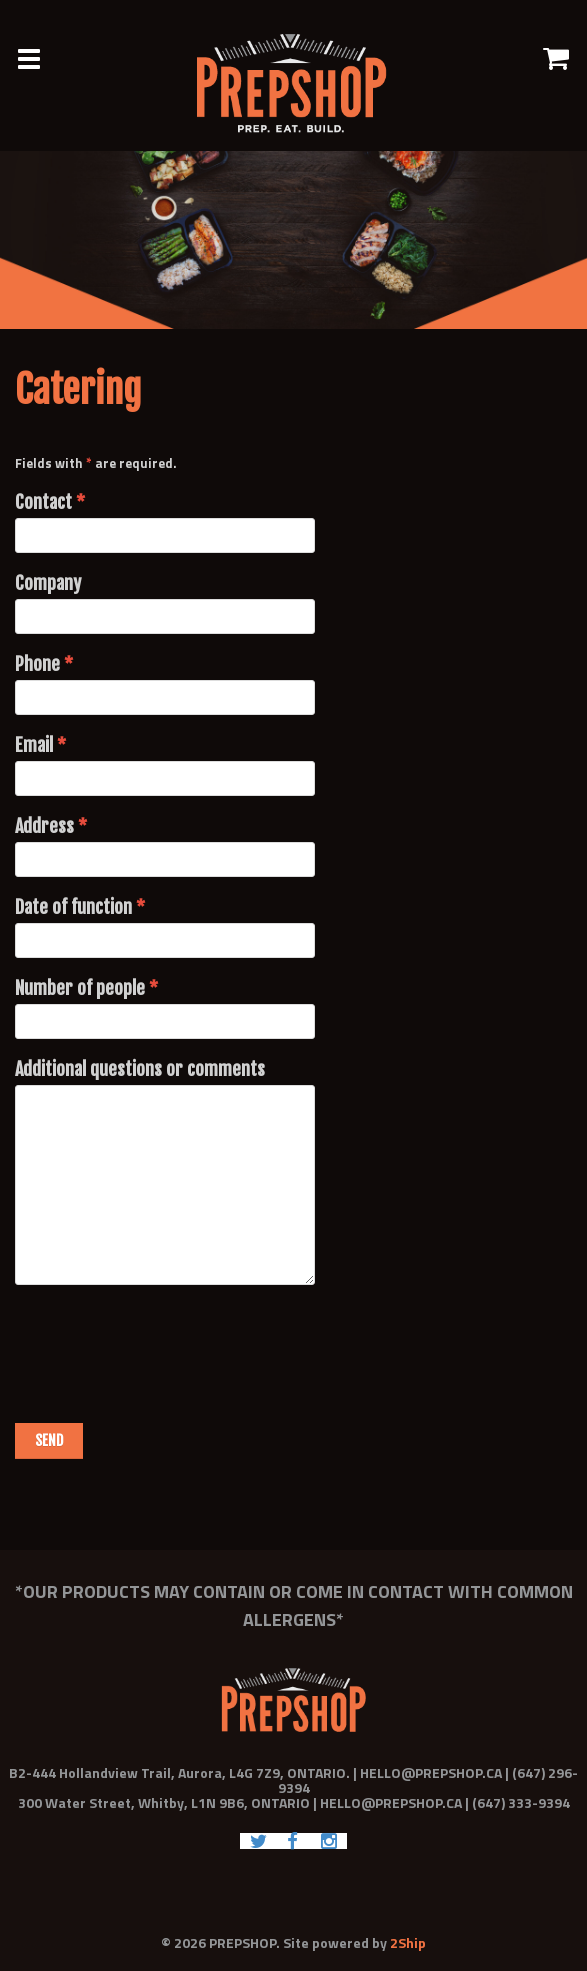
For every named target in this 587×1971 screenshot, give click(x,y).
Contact (50, 502)
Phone (44, 664)
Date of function (80, 907)
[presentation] (167, 1343)
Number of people (86, 988)
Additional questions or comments (140, 1069)
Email (40, 745)
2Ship (408, 1942)
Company (48, 583)
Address (51, 826)
